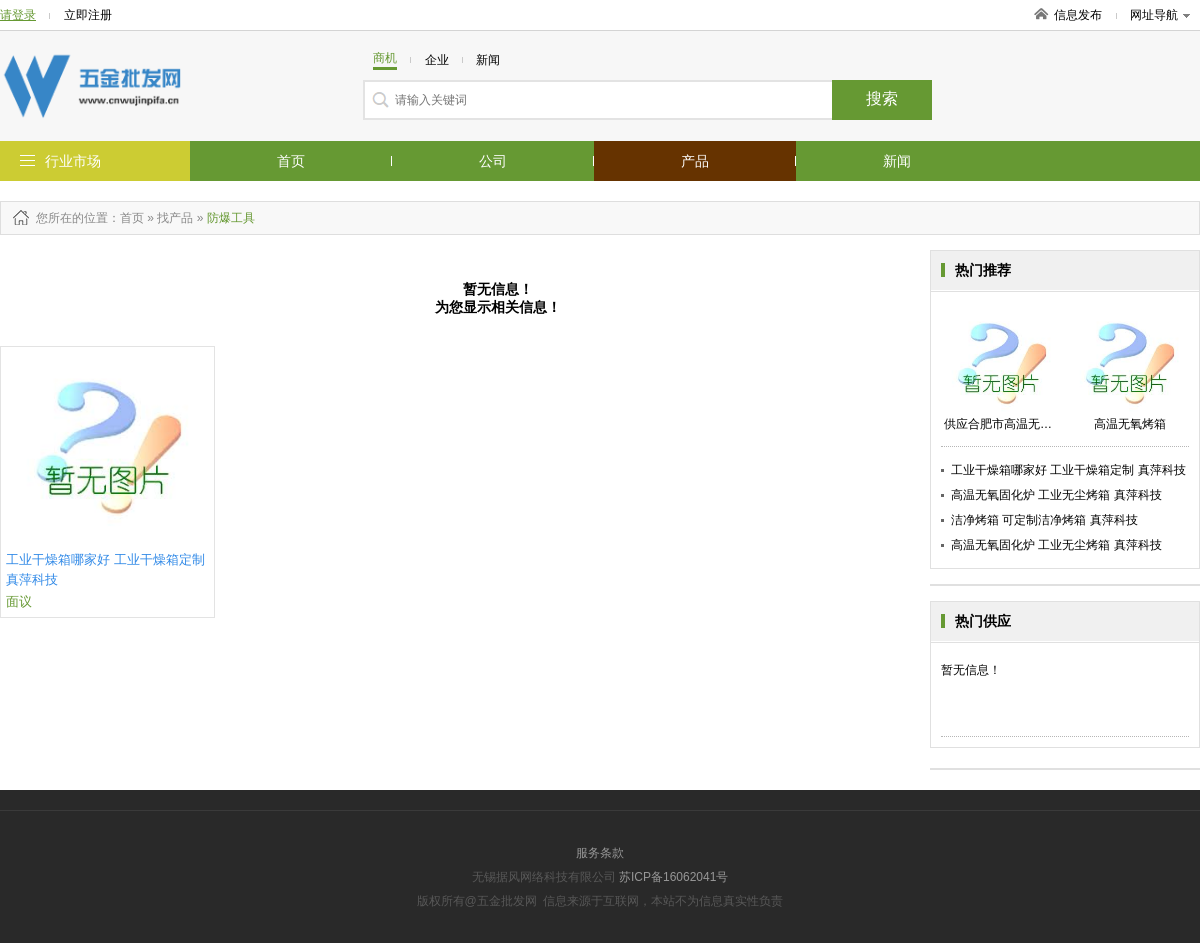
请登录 (18, 15)
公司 (493, 161)
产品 (695, 161)
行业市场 (73, 161)
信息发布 (1078, 15)
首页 (291, 161)
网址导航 (1160, 15)
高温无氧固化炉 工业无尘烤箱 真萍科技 (1056, 495)
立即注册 (88, 15)
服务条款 (600, 853)
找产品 (175, 218)
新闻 (897, 161)
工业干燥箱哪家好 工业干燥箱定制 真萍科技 (1068, 470)
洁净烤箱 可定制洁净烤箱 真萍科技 (1044, 520)
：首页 (126, 218)
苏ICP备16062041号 (673, 877)
